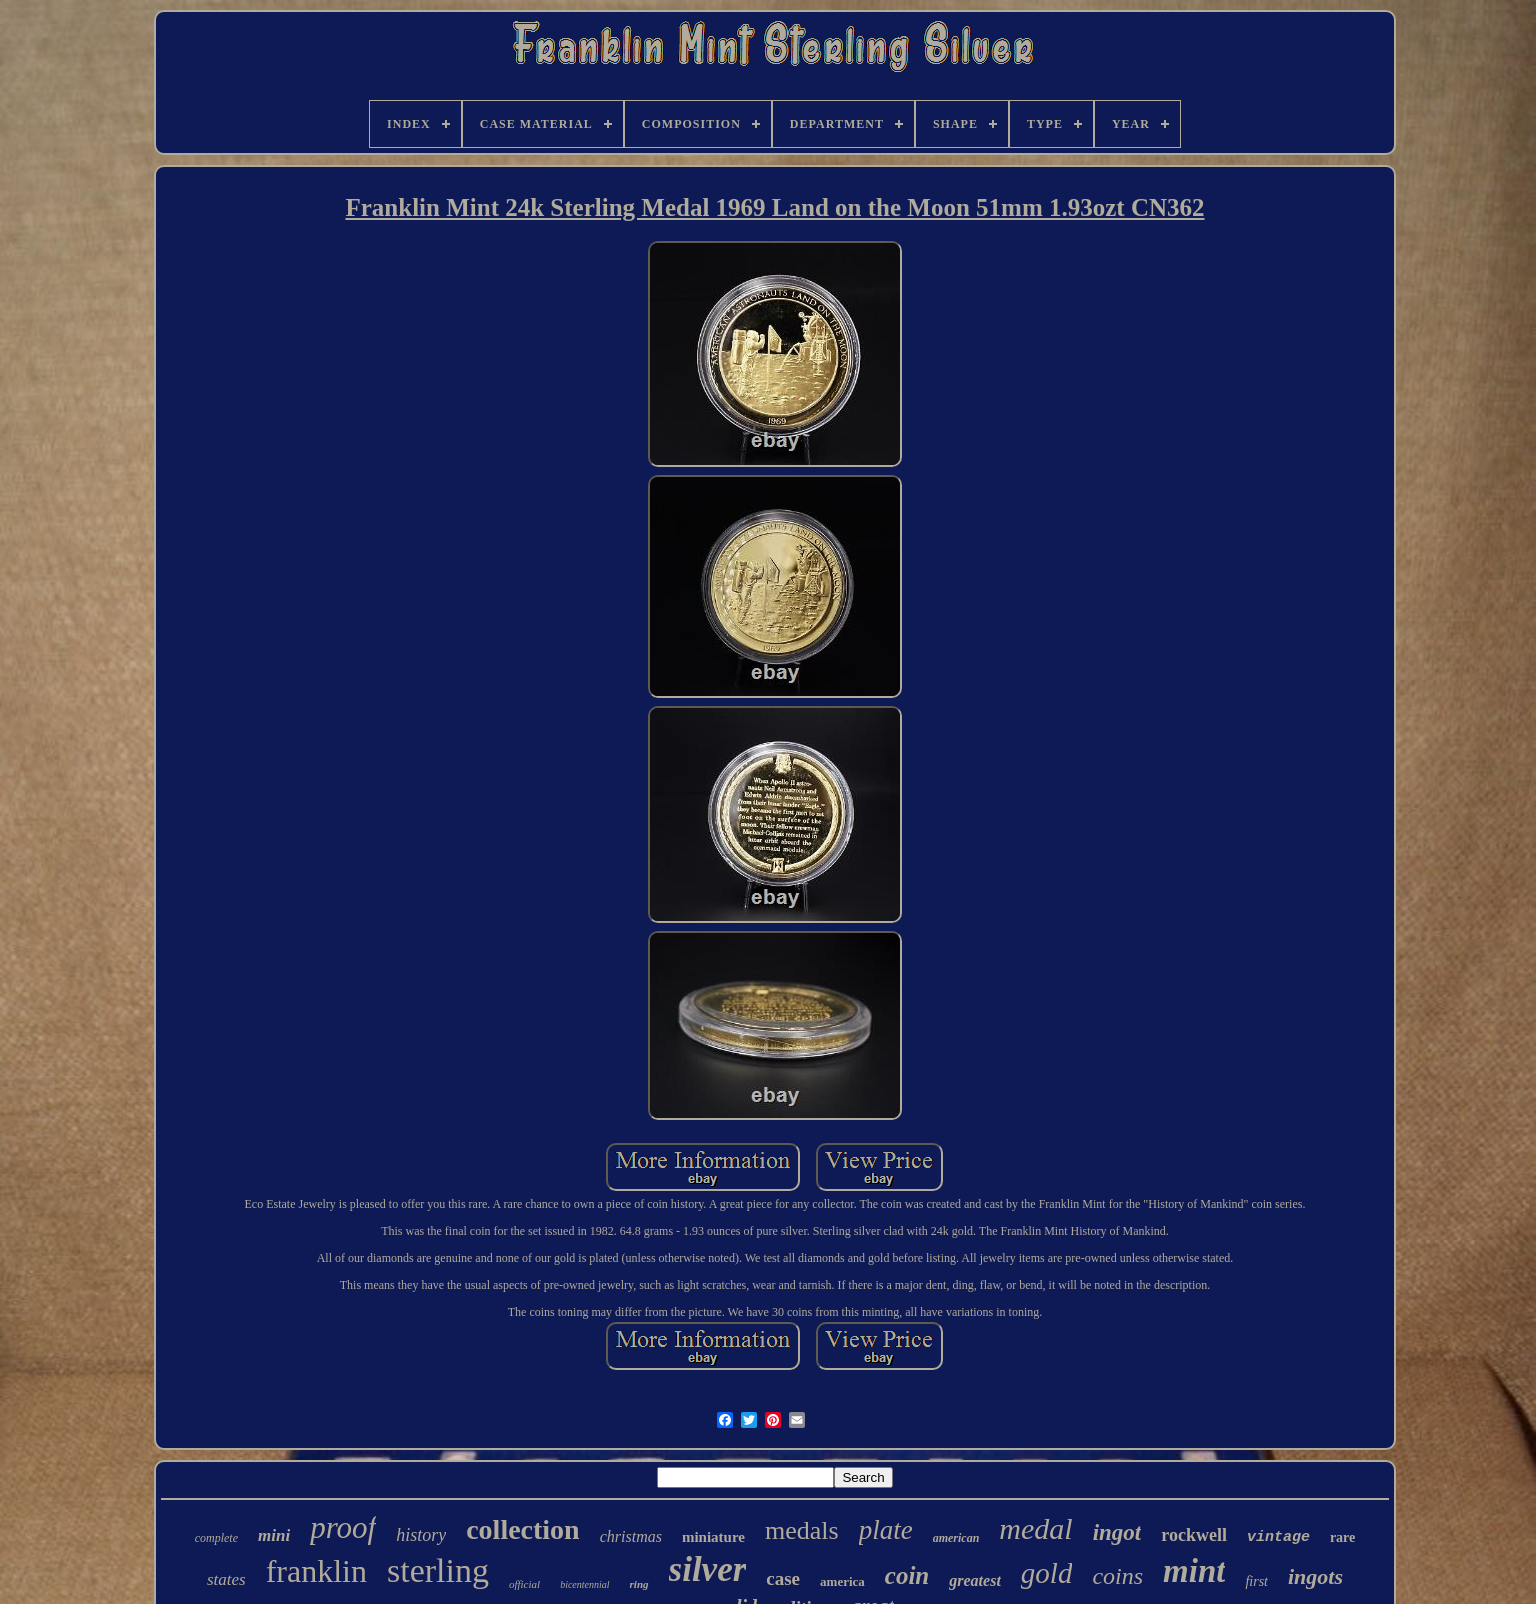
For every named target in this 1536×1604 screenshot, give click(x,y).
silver (708, 1569)
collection (523, 1529)
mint (1194, 1571)
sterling (438, 1570)
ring (639, 1584)
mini (274, 1535)
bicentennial (584, 1584)
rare (1342, 1537)
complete (216, 1538)
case (783, 1578)
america (842, 1581)
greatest (975, 1580)
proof (343, 1527)
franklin (316, 1571)
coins (1117, 1576)
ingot (1117, 1532)
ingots (1315, 1576)
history (421, 1535)
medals (802, 1530)
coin (907, 1575)
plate (886, 1530)
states (226, 1579)
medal (1035, 1528)
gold (1047, 1573)
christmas (631, 1536)
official (524, 1584)
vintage (1278, 1537)
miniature (713, 1537)
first (1256, 1581)
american (956, 1538)
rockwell (1194, 1535)
